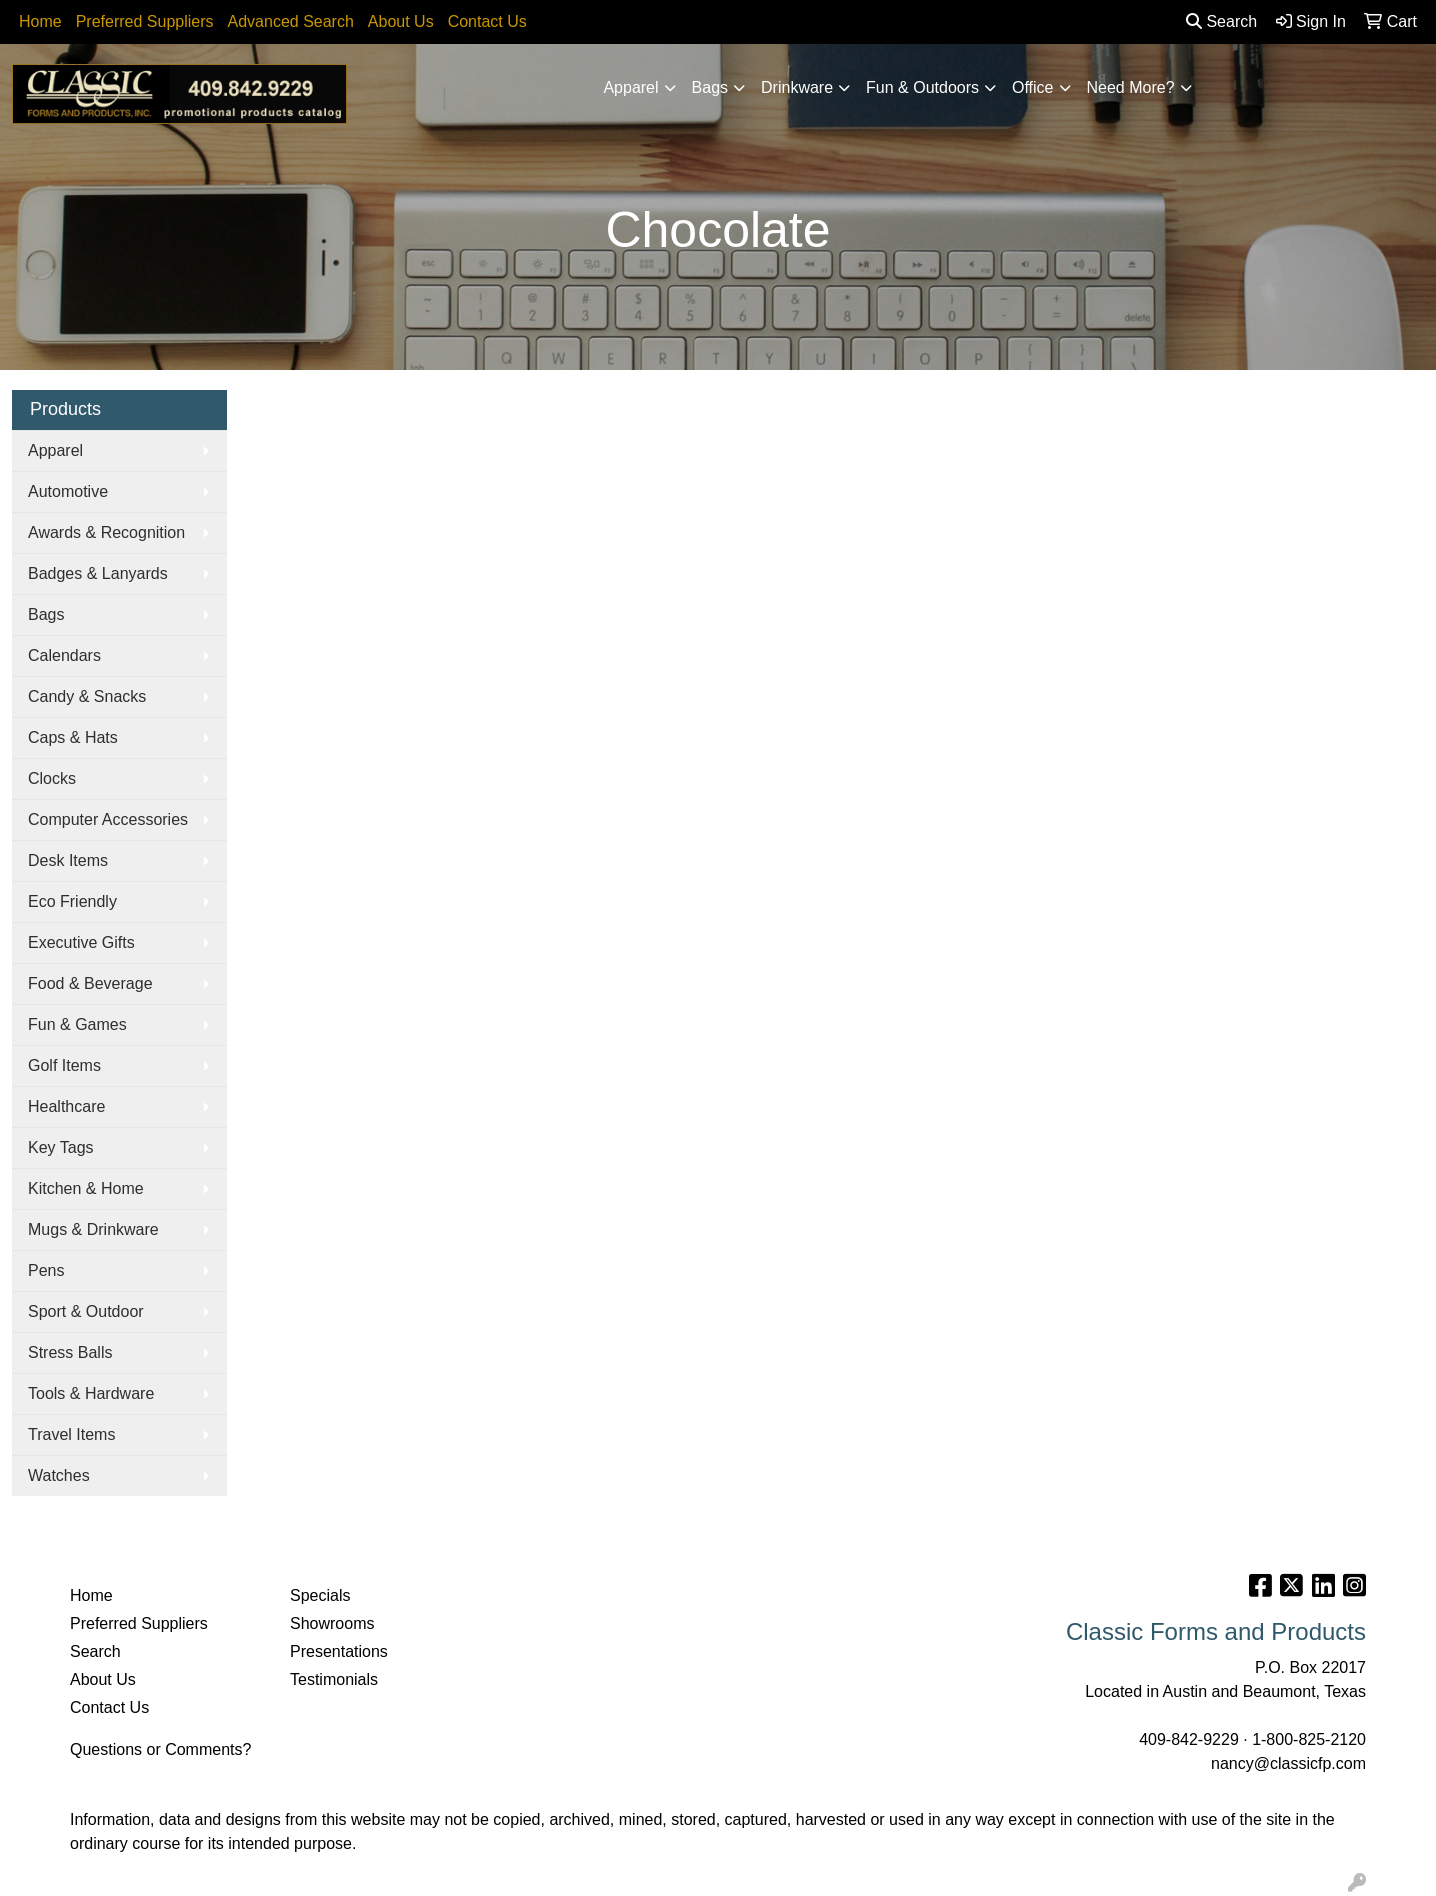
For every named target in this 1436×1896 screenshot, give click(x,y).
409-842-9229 (1189, 1739)
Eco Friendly (72, 901)
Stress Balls (70, 1352)
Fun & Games (77, 1024)
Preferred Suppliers (145, 21)
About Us (401, 21)
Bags (710, 87)
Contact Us (487, 21)
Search (1221, 21)
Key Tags (61, 1147)
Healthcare (66, 1106)
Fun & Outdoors (922, 87)
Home (40, 21)
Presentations (339, 1651)
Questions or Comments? (160, 1749)
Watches (59, 1475)
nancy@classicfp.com (1288, 1763)
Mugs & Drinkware (93, 1229)
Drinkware (797, 87)
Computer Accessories (108, 819)
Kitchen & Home (86, 1188)
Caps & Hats (73, 737)
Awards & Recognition (106, 532)
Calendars (64, 655)
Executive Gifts (81, 942)
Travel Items (71, 1434)
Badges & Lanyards (98, 573)
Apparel (630, 87)
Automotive (68, 491)
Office (1033, 87)
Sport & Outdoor (86, 1311)
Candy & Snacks (87, 696)
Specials (320, 1595)
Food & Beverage (90, 983)
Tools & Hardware (91, 1393)
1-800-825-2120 (1309, 1739)
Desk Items (68, 860)
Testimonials (334, 1679)
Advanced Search (291, 21)
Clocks (52, 778)
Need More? (1131, 87)
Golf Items (64, 1065)
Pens (46, 1270)
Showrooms (332, 1623)
